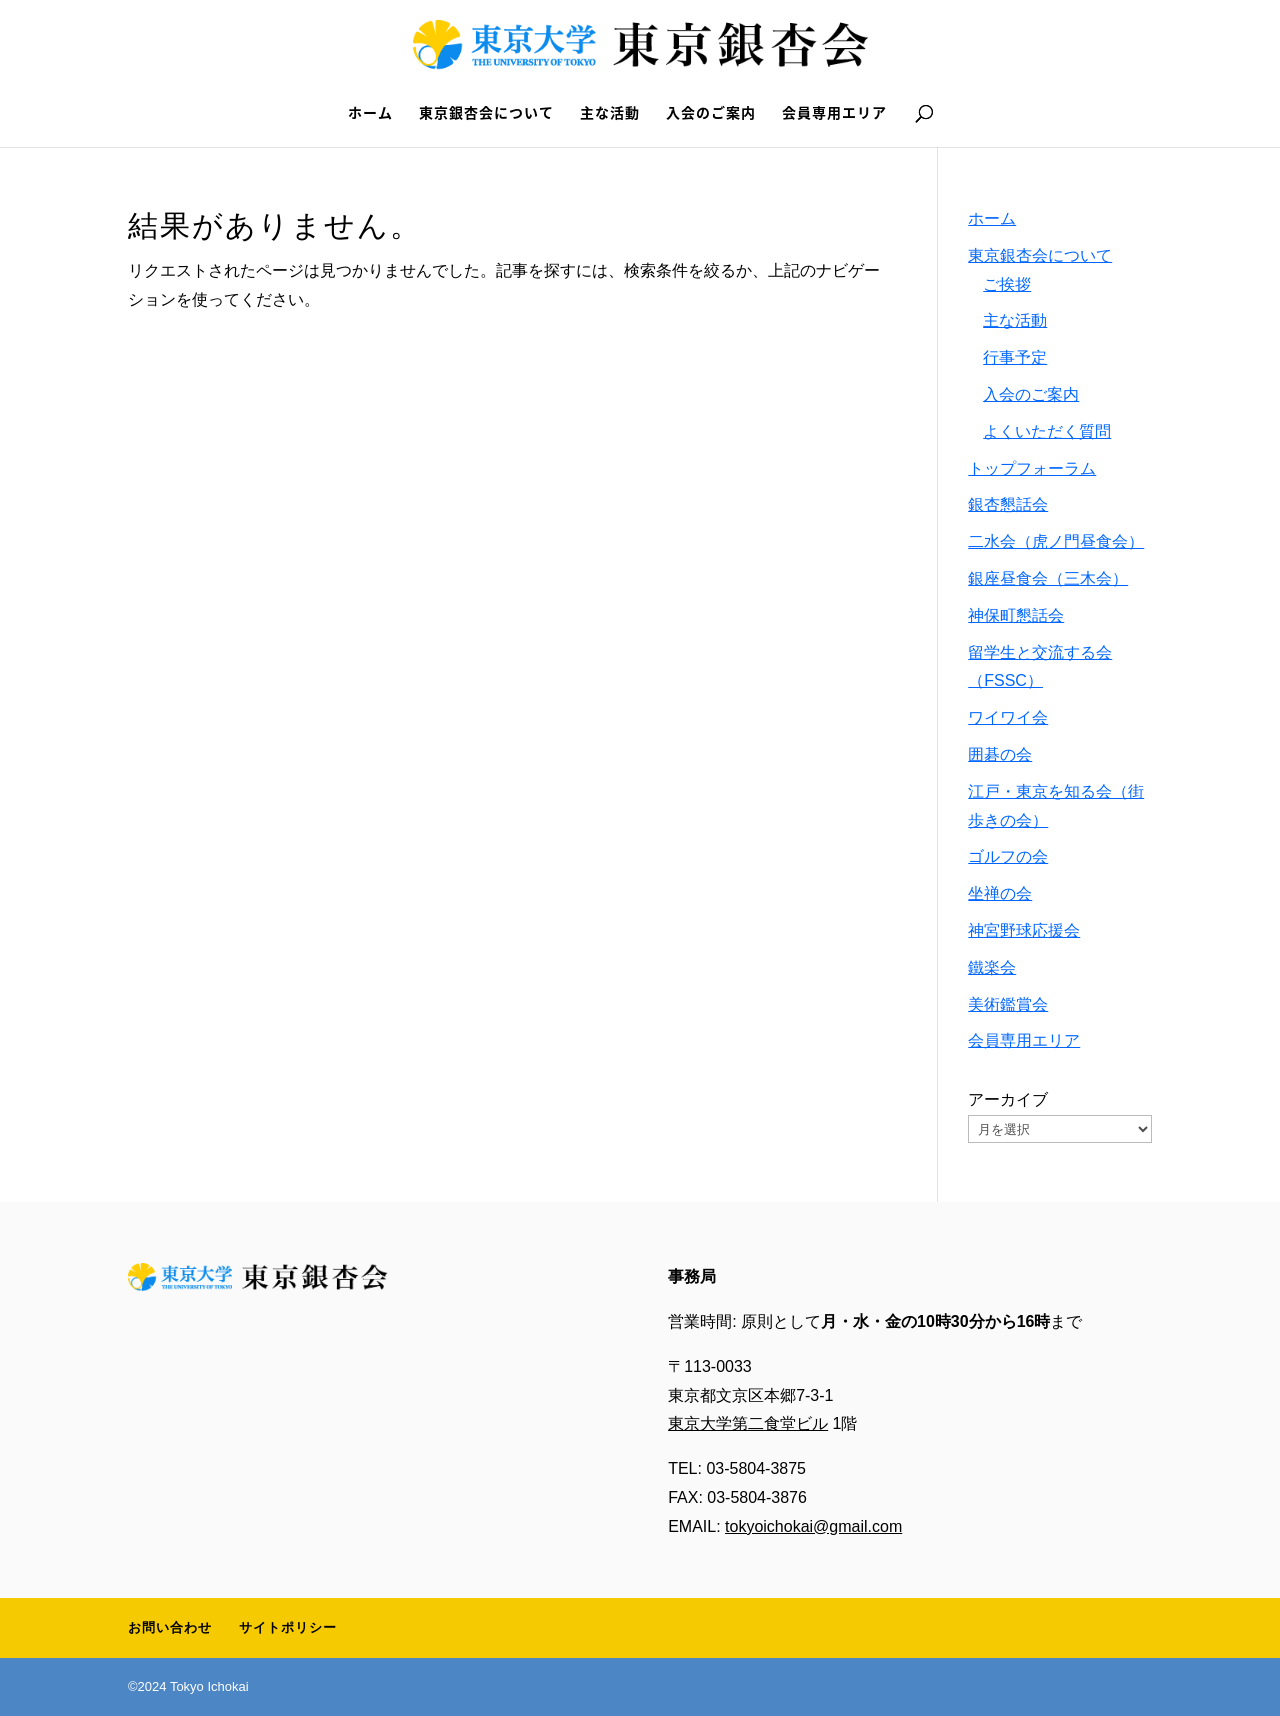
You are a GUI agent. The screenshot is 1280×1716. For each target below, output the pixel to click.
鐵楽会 (992, 967)
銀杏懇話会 (1008, 504)
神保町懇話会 (1016, 615)
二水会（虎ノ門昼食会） (1056, 541)
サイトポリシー (288, 1627)
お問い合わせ (170, 1627)
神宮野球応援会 (1024, 930)
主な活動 (610, 113)
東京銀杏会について (486, 113)
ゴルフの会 (1008, 856)
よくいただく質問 (1047, 431)
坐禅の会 (1000, 893)
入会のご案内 (711, 113)
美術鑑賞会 (1008, 1004)
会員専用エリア (834, 113)
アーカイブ (1008, 1099)
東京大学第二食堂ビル (748, 1423)
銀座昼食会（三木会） (1048, 578)
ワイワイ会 (1008, 717)
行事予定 (1015, 357)
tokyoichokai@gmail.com (813, 1526)
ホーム (370, 113)
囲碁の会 (1000, 754)
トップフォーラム (1032, 468)
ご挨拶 (1007, 284)
